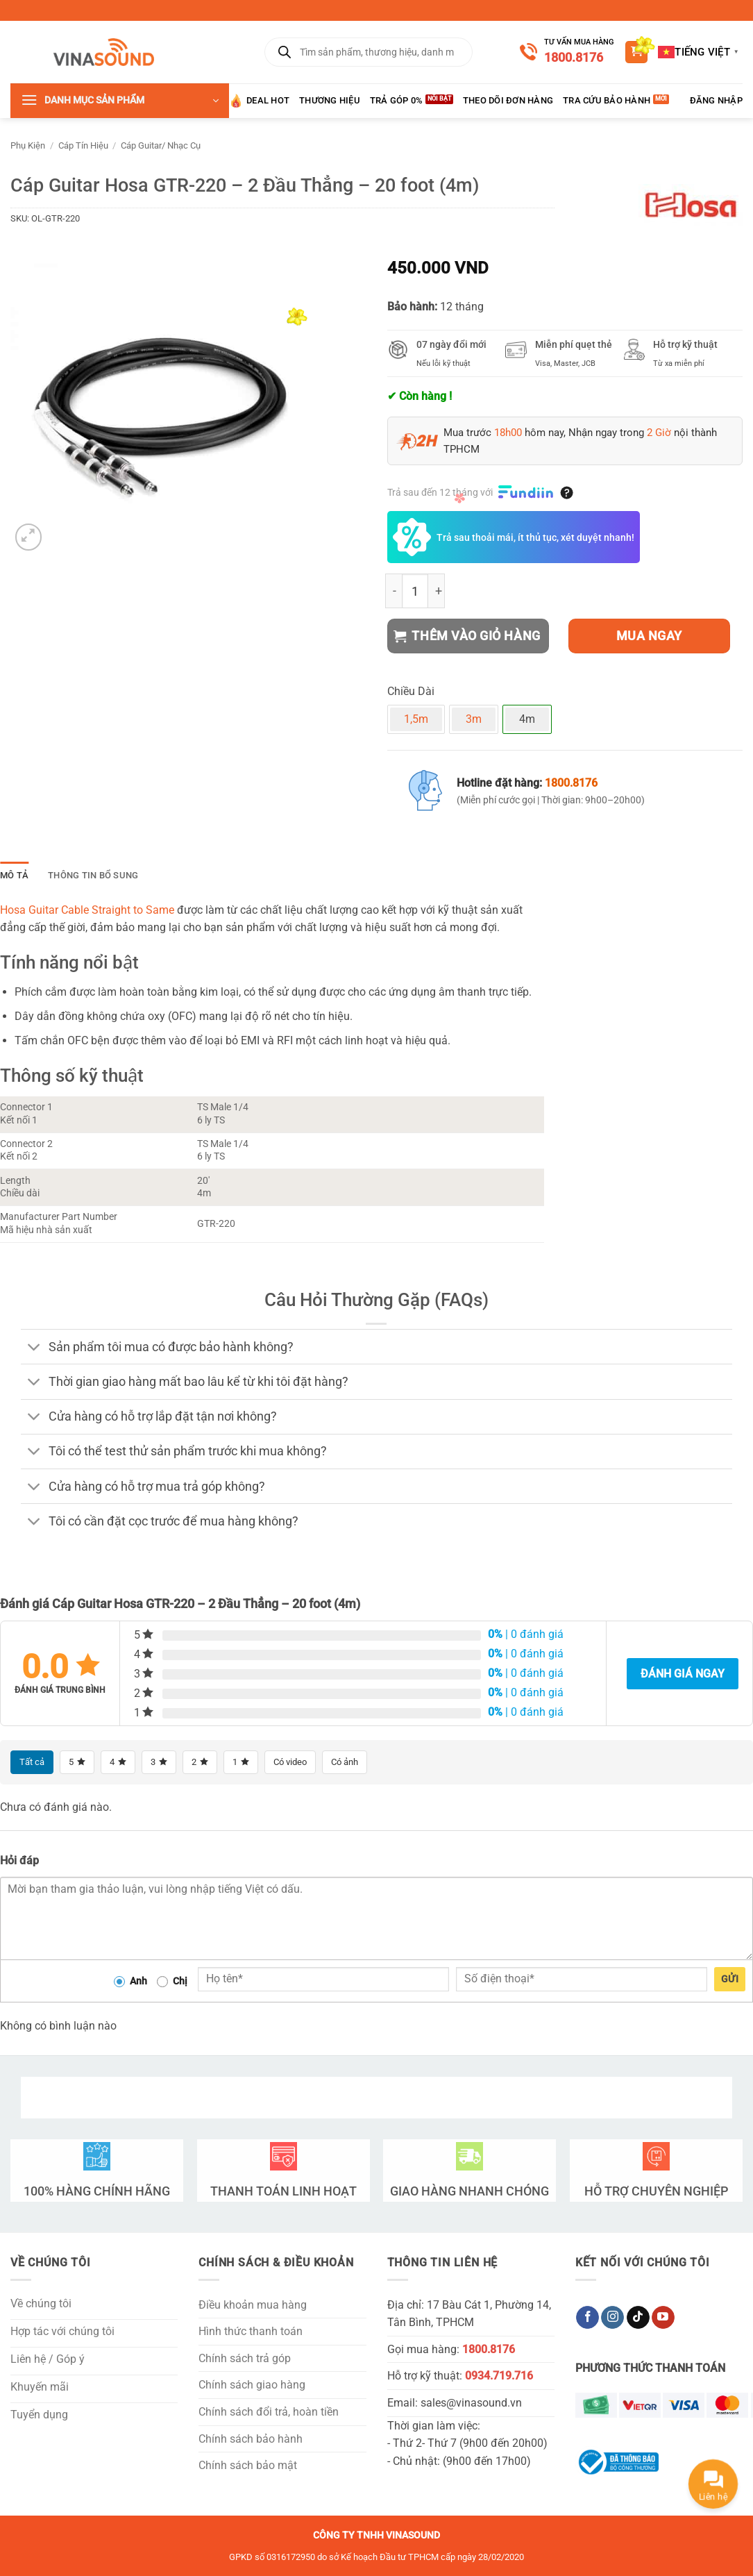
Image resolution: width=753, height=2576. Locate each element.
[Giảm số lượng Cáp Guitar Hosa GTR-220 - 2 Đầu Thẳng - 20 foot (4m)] (393, 591)
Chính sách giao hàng (251, 2385)
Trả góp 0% (396, 100)
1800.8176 (573, 57)
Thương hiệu (329, 100)
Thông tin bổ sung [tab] (93, 875)
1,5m (416, 719)
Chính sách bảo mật (247, 2466)
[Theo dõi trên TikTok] (638, 2318)
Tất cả (32, 1762)
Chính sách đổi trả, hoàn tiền (268, 2412)
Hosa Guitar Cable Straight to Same (87, 910)
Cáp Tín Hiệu (83, 145)
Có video (297, 1762)
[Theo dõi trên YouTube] (663, 2318)
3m (474, 719)
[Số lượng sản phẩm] (415, 591)
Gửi (729, 1979)
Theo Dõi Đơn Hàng (508, 100)
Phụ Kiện (27, 145)
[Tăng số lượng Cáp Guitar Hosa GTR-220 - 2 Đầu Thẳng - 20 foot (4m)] (436, 591)
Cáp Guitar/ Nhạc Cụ (161, 145)
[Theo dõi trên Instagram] (612, 2318)
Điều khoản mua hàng (252, 2304)
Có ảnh (355, 1762)
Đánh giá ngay (683, 1673)
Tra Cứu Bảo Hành (606, 100)
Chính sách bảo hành (250, 2438)
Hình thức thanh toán (250, 2332)
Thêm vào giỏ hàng (467, 635)
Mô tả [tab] (14, 875)
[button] (636, 52)
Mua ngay (649, 635)
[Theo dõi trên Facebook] (587, 2318)
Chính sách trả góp (244, 2359)
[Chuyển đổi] (34, 1348)
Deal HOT (259, 101)
